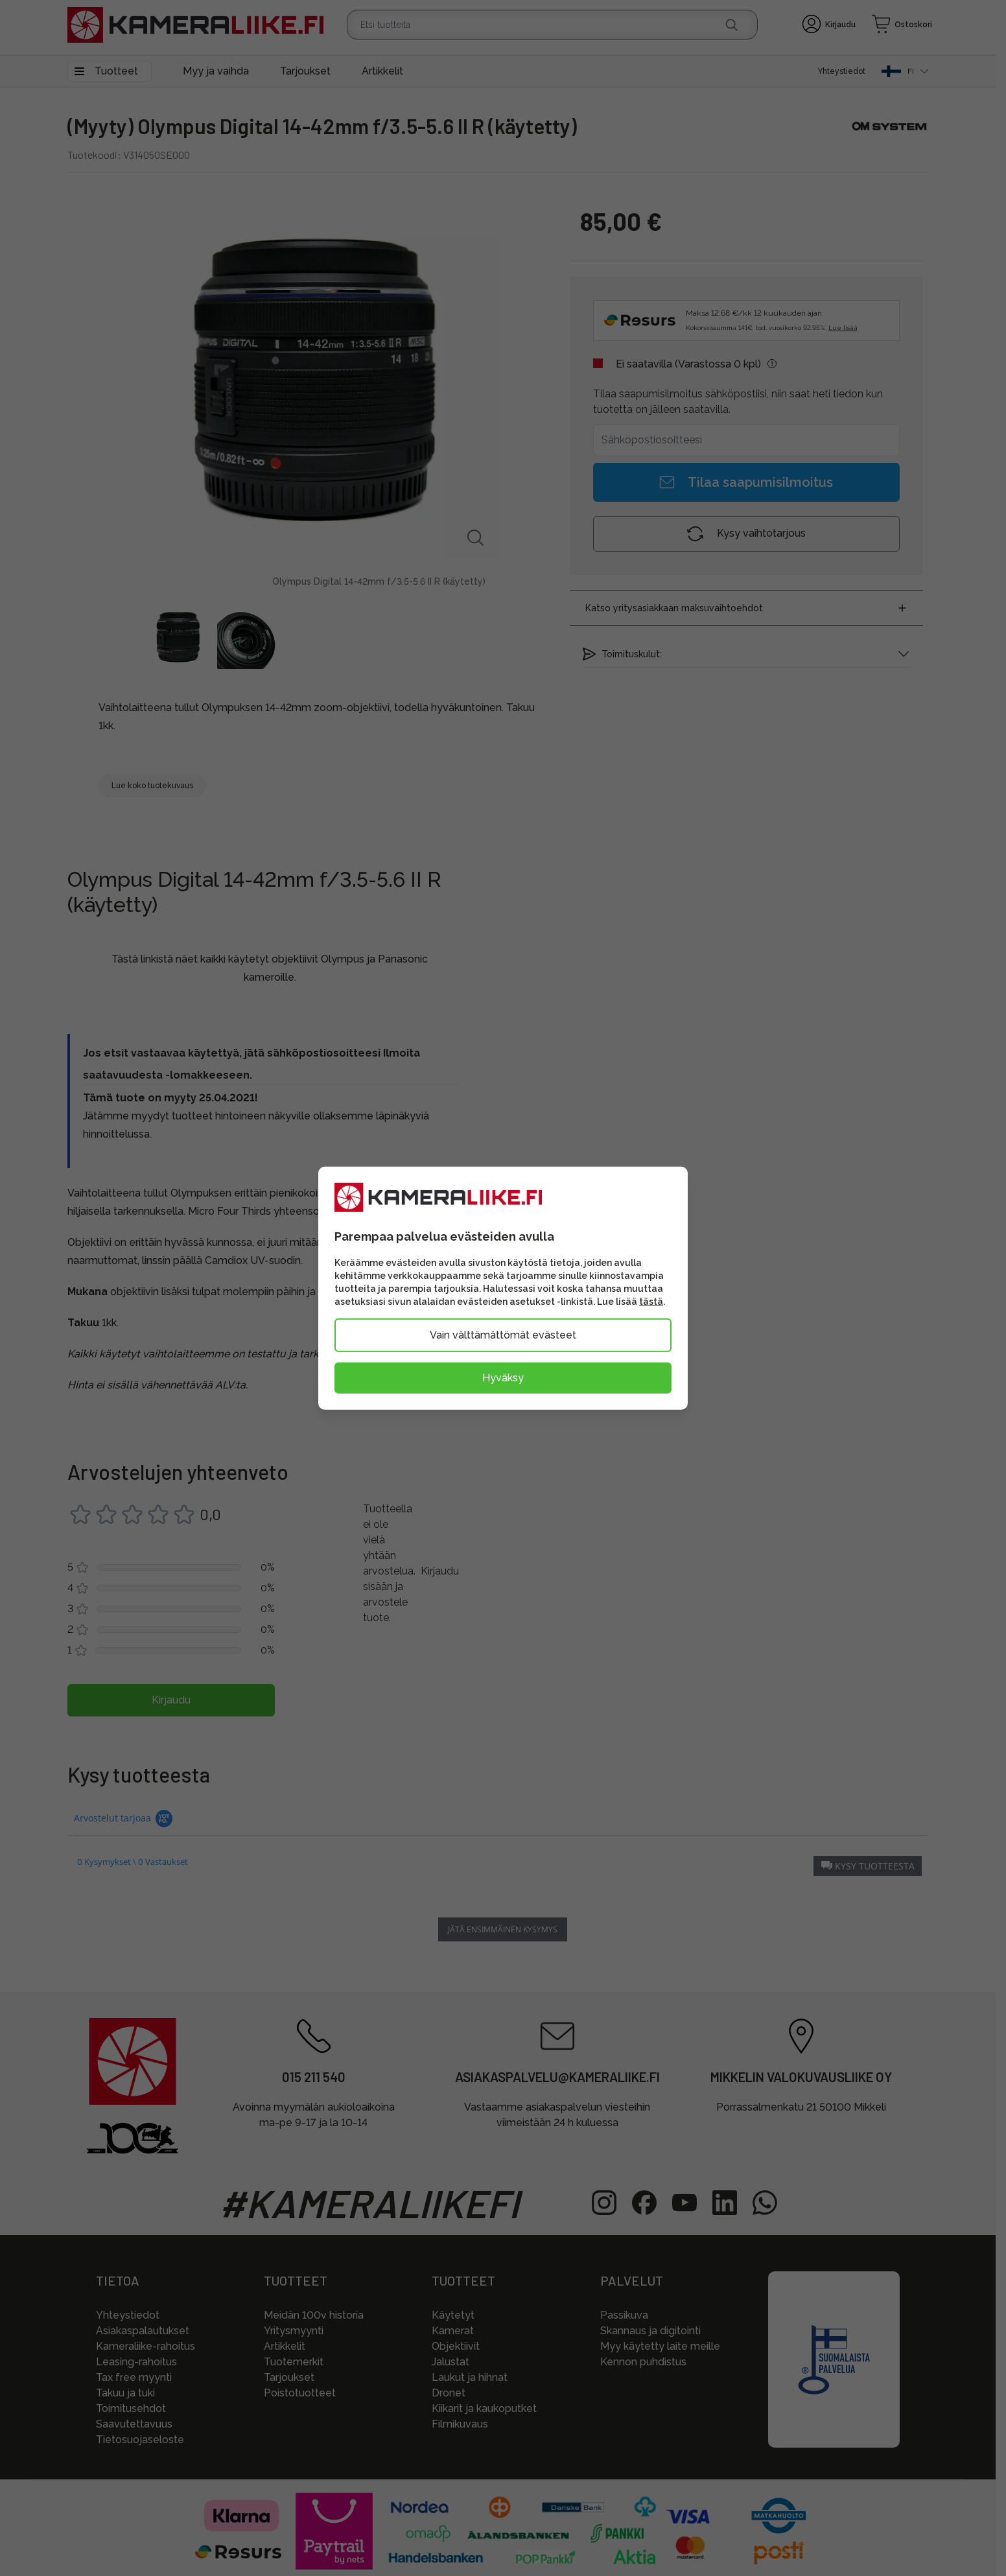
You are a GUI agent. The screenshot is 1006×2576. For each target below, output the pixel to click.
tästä (651, 1301)
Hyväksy (503, 1377)
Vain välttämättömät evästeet (503, 1334)
